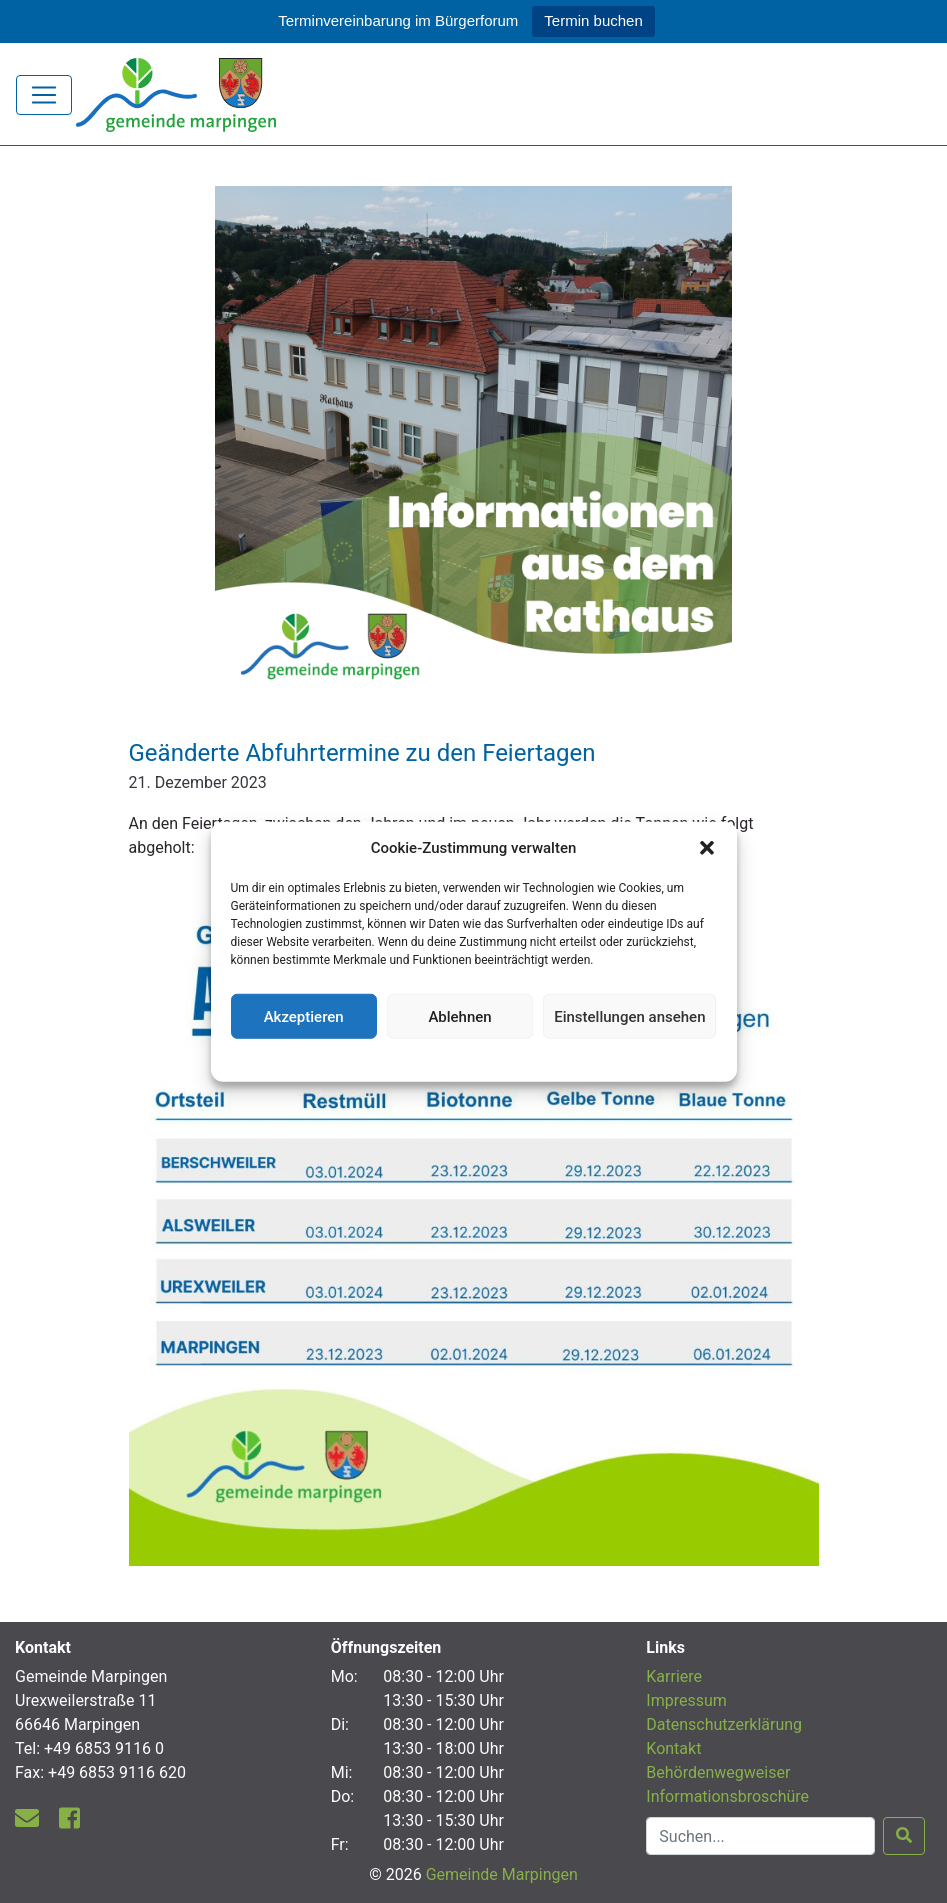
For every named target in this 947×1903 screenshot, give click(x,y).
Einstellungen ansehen (629, 1016)
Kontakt (673, 1748)
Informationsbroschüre (727, 1796)
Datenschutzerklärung (473, 1058)
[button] (707, 848)
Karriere (674, 1676)
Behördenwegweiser (718, 1772)
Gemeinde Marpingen (502, 1874)
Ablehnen (459, 1016)
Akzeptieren (304, 1016)
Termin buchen (593, 20)
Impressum (686, 1700)
